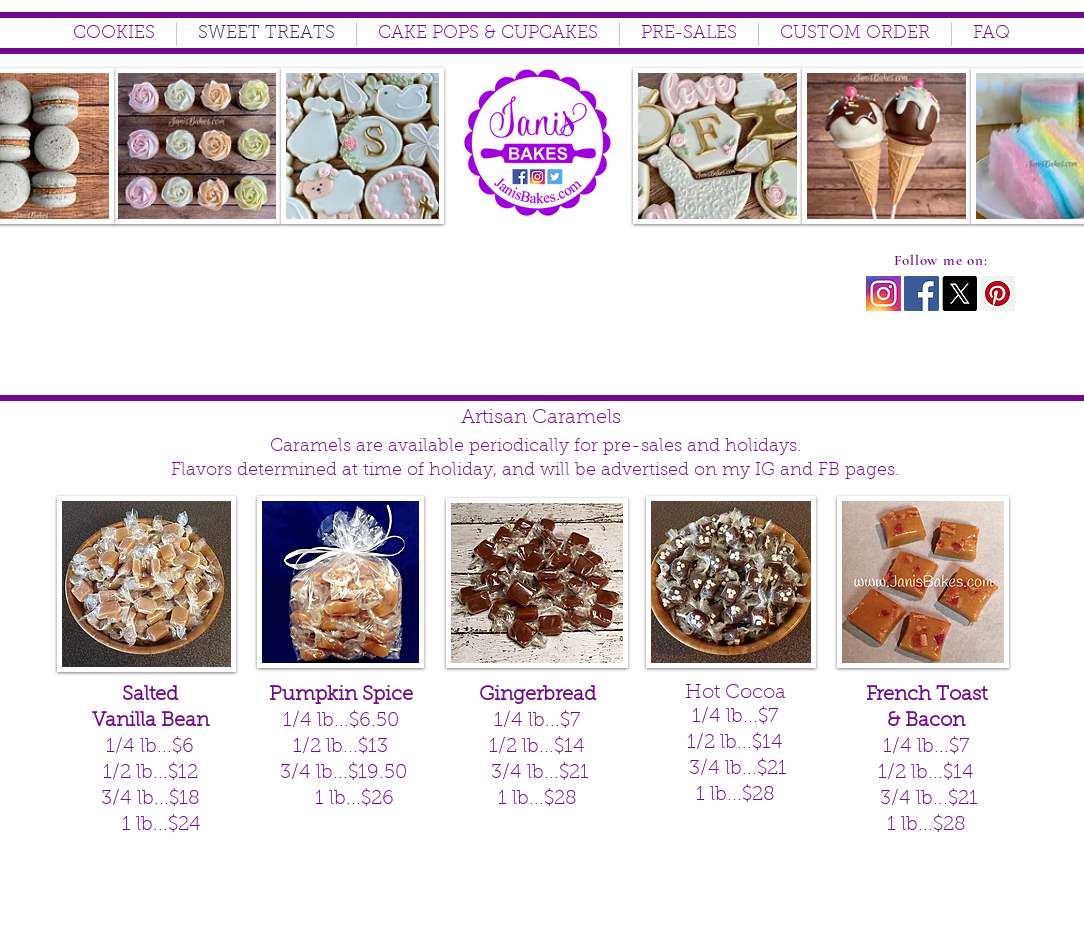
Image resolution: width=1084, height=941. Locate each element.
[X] (959, 293)
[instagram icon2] (883, 293)
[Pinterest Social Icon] (997, 293)
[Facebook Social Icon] (921, 293)
